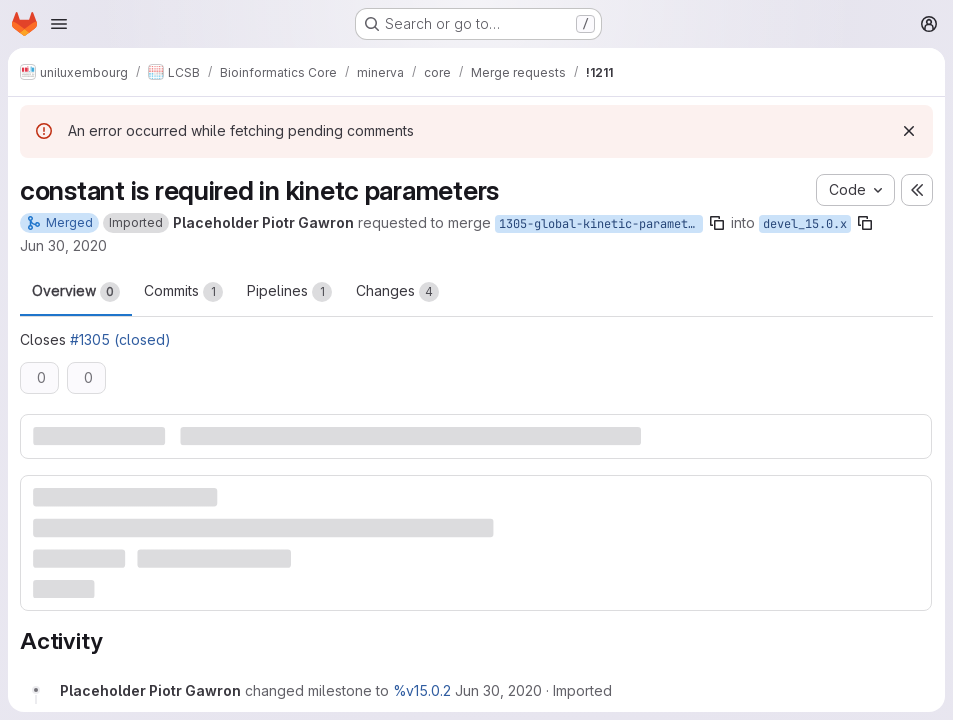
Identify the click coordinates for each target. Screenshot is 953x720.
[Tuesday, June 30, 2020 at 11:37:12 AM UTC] (498, 690)
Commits (183, 292)
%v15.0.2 (422, 690)
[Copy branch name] (717, 223)
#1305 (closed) (120, 339)
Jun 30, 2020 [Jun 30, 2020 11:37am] (63, 245)
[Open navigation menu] (59, 24)
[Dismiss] (909, 131)
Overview (76, 292)
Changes (397, 292)
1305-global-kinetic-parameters (601, 224)
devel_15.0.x (805, 224)
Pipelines (289, 292)
